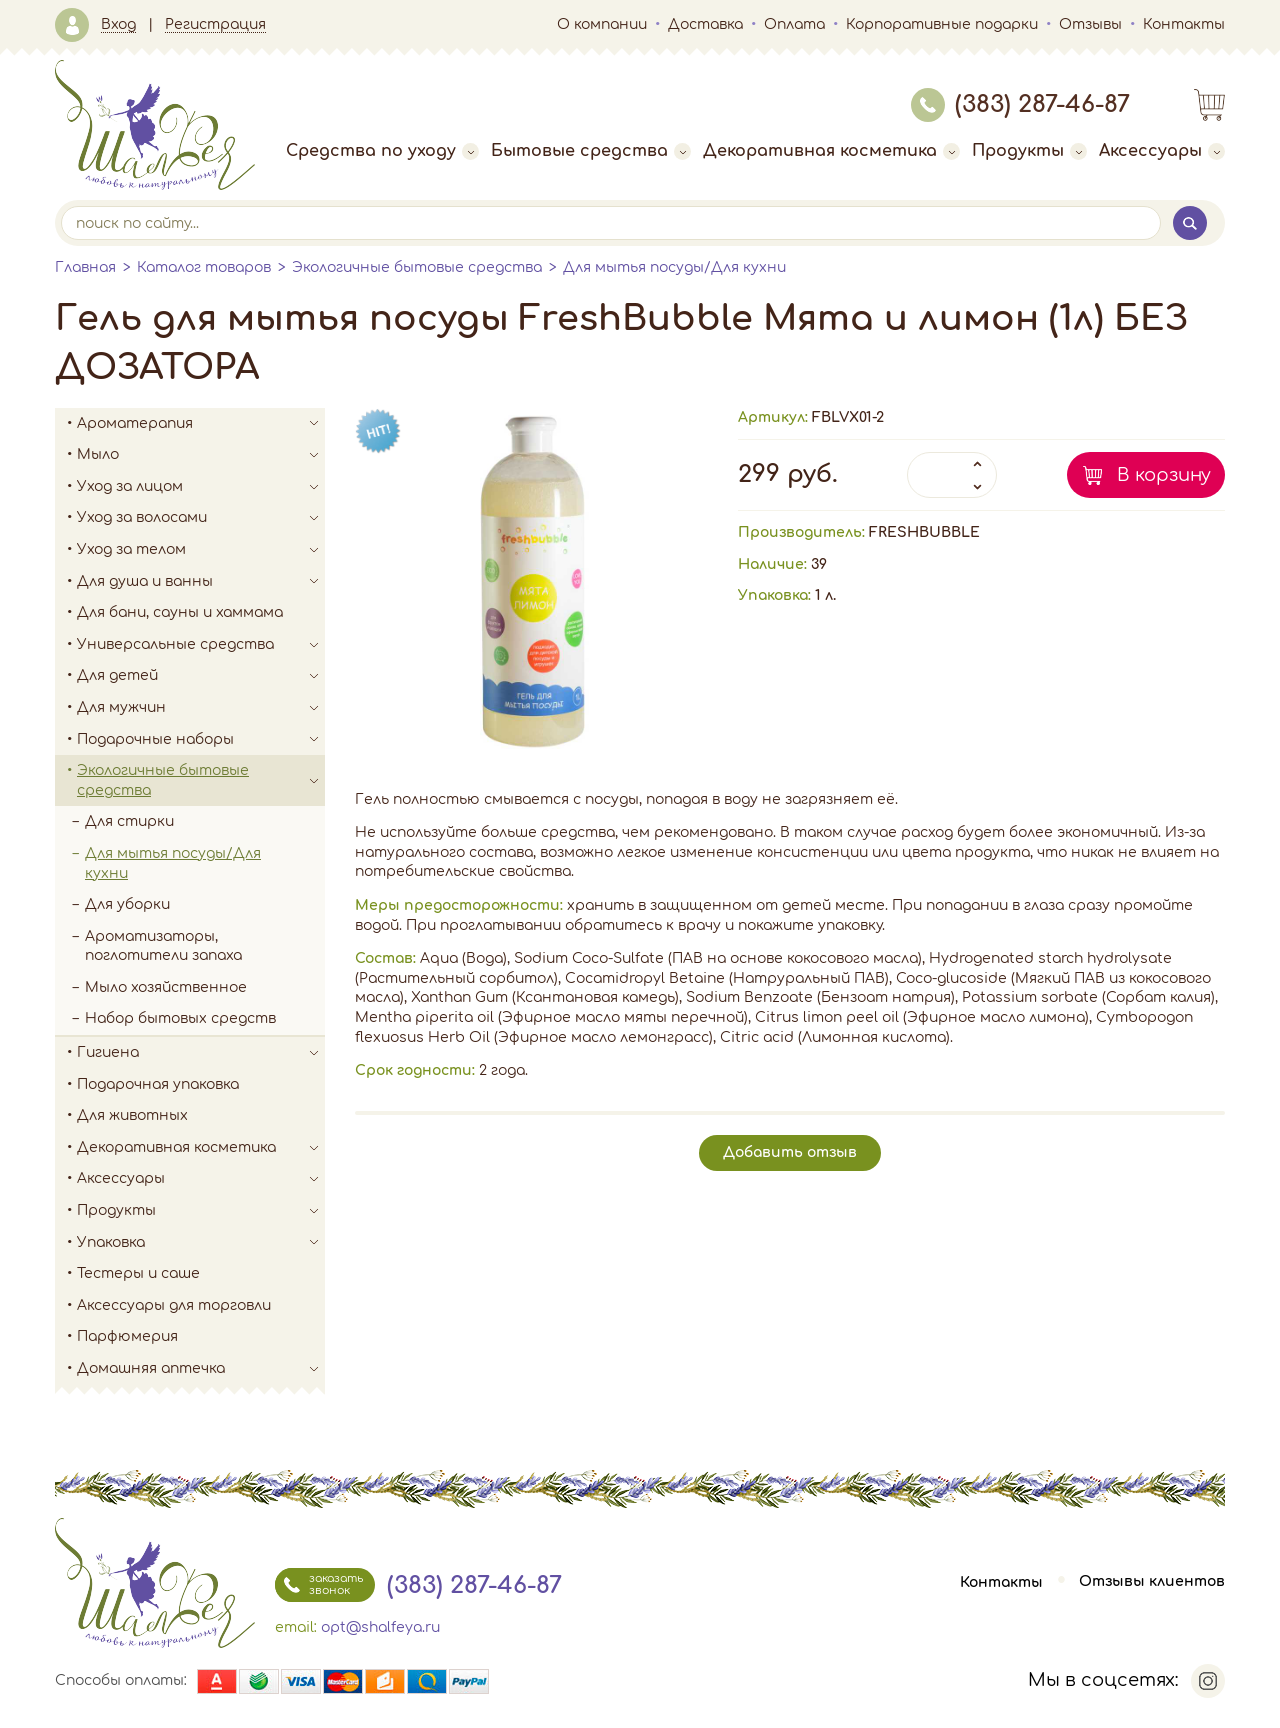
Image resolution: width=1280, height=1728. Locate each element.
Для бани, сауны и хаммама (180, 612)
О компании (602, 24)
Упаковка (201, 1243)
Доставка (705, 24)
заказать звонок (319, 1585)
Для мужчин (201, 708)
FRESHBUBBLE (924, 532)
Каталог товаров (204, 267)
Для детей (201, 676)
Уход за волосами (201, 518)
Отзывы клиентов (1152, 1582)
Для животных (132, 1115)
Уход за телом (201, 550)
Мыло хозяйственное (166, 987)
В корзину (1164, 475)
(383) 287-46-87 (1020, 104)
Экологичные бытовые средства (417, 267)
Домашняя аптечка (201, 1369)
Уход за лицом (201, 487)
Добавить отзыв (790, 1152)
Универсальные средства (201, 645)
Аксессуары (1162, 151)
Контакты (1184, 24)
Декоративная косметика (831, 151)
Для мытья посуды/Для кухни (674, 267)
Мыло (201, 455)
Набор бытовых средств (180, 1018)
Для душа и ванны (201, 582)
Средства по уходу (382, 151)
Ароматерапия (201, 424)
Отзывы (1090, 24)
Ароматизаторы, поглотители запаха (163, 946)
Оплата (794, 24)
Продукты (1029, 151)
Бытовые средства (591, 151)
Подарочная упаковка (158, 1084)
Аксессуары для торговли (174, 1305)
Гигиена (201, 1053)
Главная (85, 267)
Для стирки (129, 821)
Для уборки (127, 904)
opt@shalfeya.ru (380, 1627)
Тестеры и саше (138, 1273)
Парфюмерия (127, 1336)
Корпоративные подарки (942, 24)
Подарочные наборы (201, 740)
